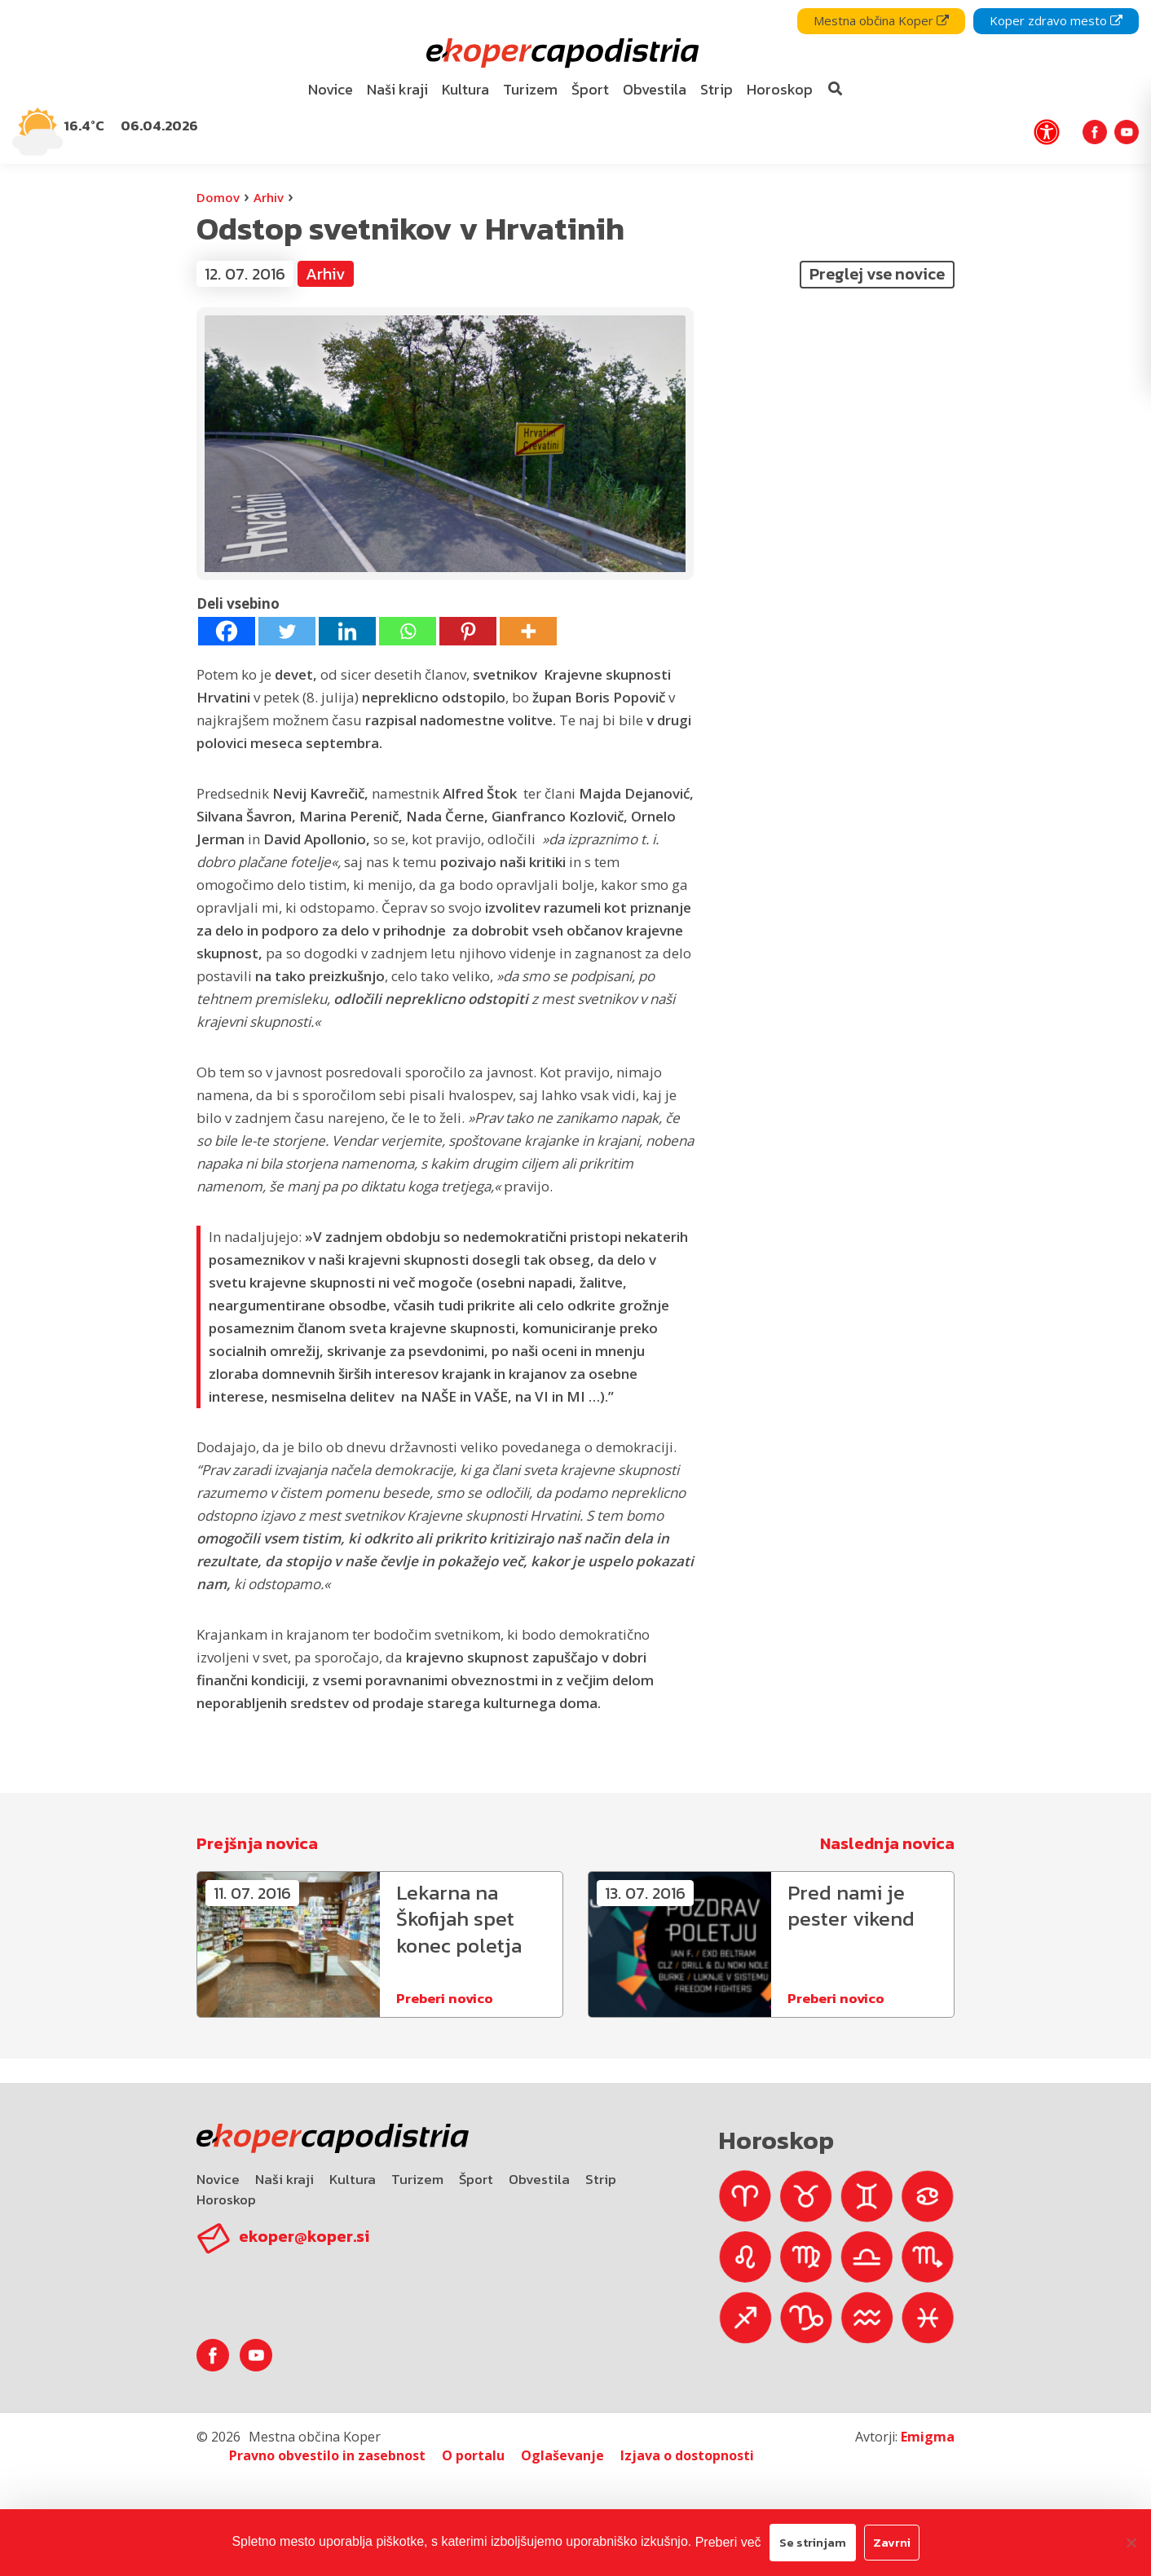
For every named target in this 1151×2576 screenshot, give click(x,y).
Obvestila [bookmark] (654, 89)
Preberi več (728, 2542)
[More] (528, 631)
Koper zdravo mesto (1056, 20)
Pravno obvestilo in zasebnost (327, 2455)
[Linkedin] (347, 631)
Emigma (928, 2437)
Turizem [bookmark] (530, 89)
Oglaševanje (562, 2455)
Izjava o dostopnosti (687, 2455)
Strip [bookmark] (716, 89)
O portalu (473, 2455)
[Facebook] (226, 631)
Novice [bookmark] (330, 89)
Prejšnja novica (257, 1843)
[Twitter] (286, 631)
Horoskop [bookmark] (780, 89)
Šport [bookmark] (590, 89)
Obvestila (539, 2179)
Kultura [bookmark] (465, 89)
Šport (476, 2179)
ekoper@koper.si (304, 2236)
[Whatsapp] (407, 631)
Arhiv (269, 197)
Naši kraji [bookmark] (397, 89)
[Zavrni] (1130, 2542)
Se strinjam (812, 2542)
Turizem (417, 2179)
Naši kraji (284, 2179)
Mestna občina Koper (881, 20)
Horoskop (226, 2199)
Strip (600, 2179)
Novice (218, 2179)
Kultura (352, 2179)
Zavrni (892, 2542)
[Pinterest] (467, 631)
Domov (218, 197)
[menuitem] (331, 90)
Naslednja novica (887, 1843)
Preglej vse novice (877, 274)
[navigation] (575, 82)
